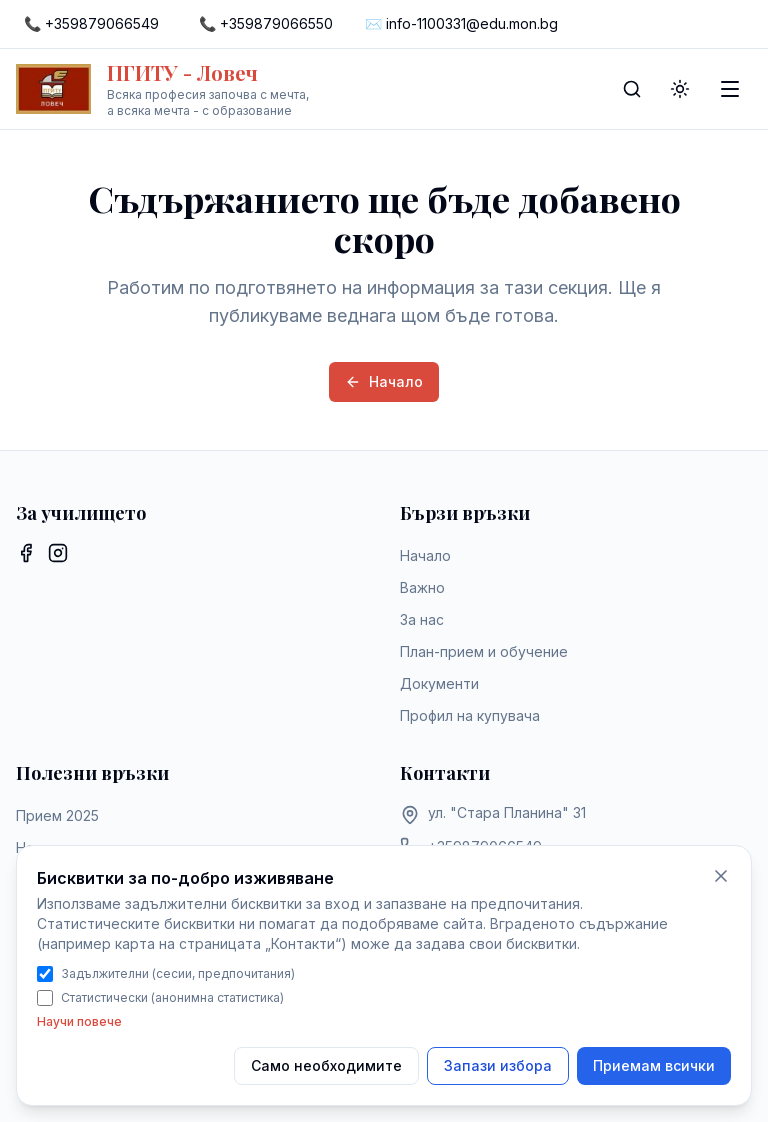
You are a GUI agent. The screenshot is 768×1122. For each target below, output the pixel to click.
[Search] (632, 89)
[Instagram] (58, 553)
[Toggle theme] (680, 89)
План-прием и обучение (484, 651)
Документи (439, 683)
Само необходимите (326, 1065)
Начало (384, 381)
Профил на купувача (470, 715)
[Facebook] (26, 553)
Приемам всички (654, 1065)
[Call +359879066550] (266, 24)
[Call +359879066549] (91, 24)
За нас (422, 619)
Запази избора (498, 1065)
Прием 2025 (57, 815)
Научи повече (79, 1021)
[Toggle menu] (730, 89)
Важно (422, 587)
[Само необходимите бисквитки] (721, 876)
